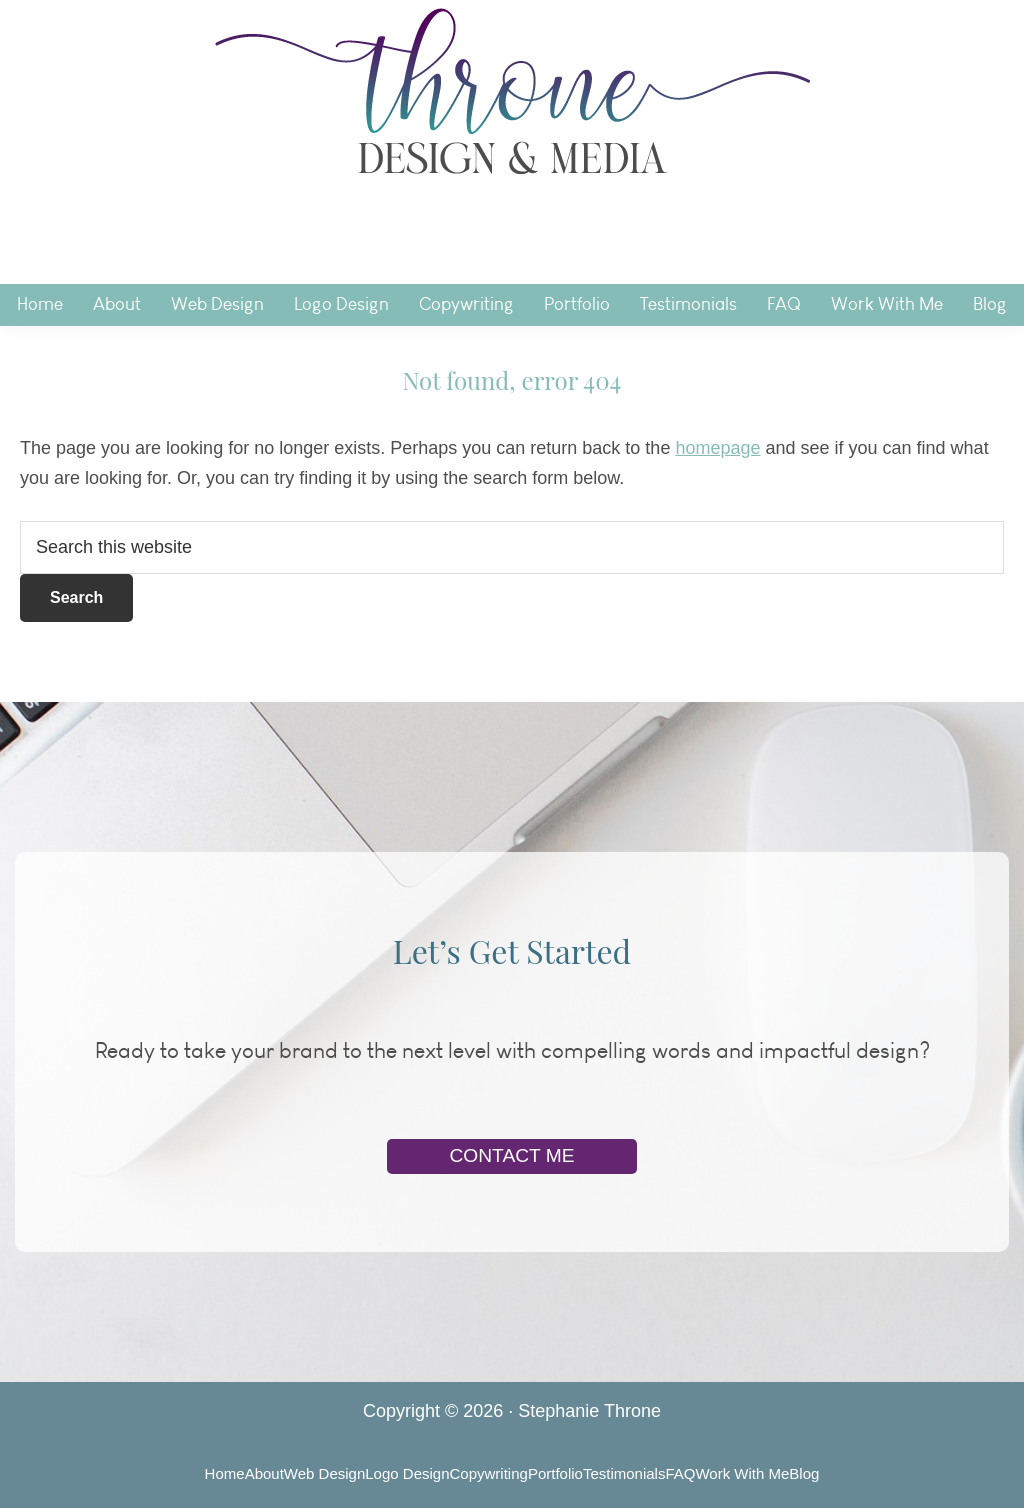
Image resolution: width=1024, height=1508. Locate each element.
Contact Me (511, 1155)
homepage (717, 448)
